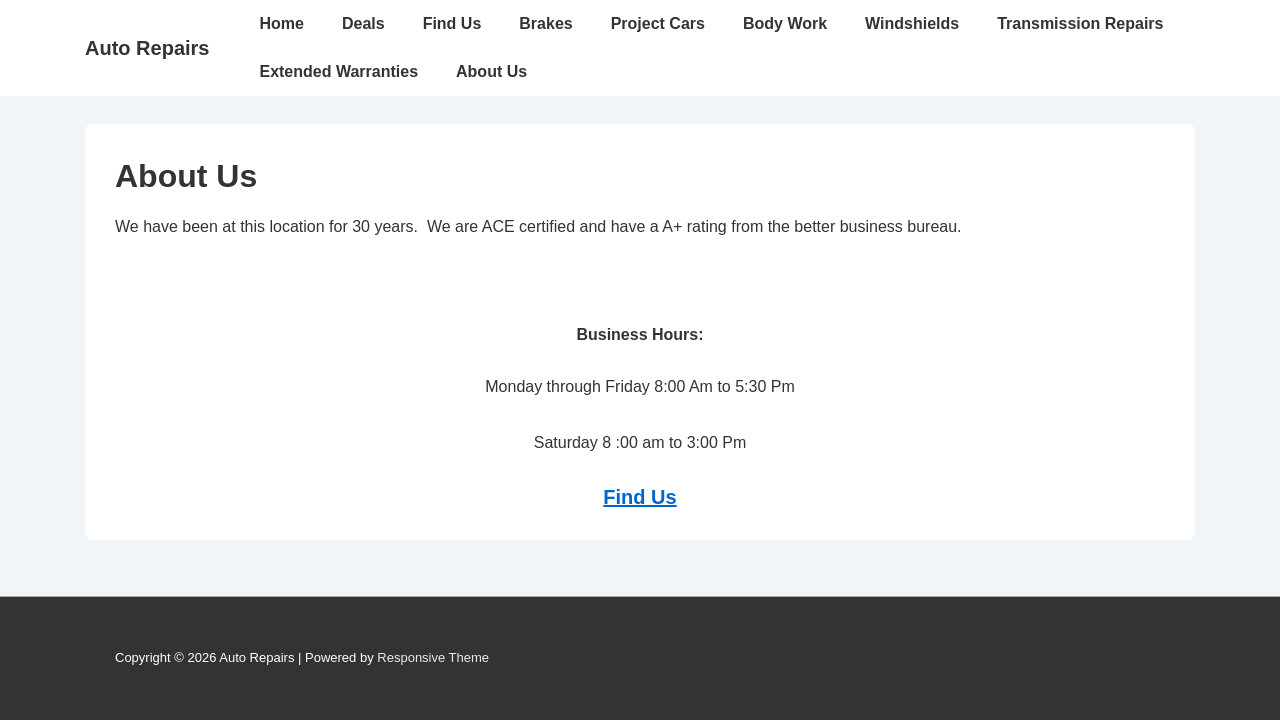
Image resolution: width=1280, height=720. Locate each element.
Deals (363, 23)
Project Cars (658, 23)
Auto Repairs (147, 48)
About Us (491, 71)
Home (281, 23)
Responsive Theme (433, 657)
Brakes (545, 23)
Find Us (452, 23)
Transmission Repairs (1080, 23)
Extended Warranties (338, 71)
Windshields (912, 23)
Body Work (785, 23)
